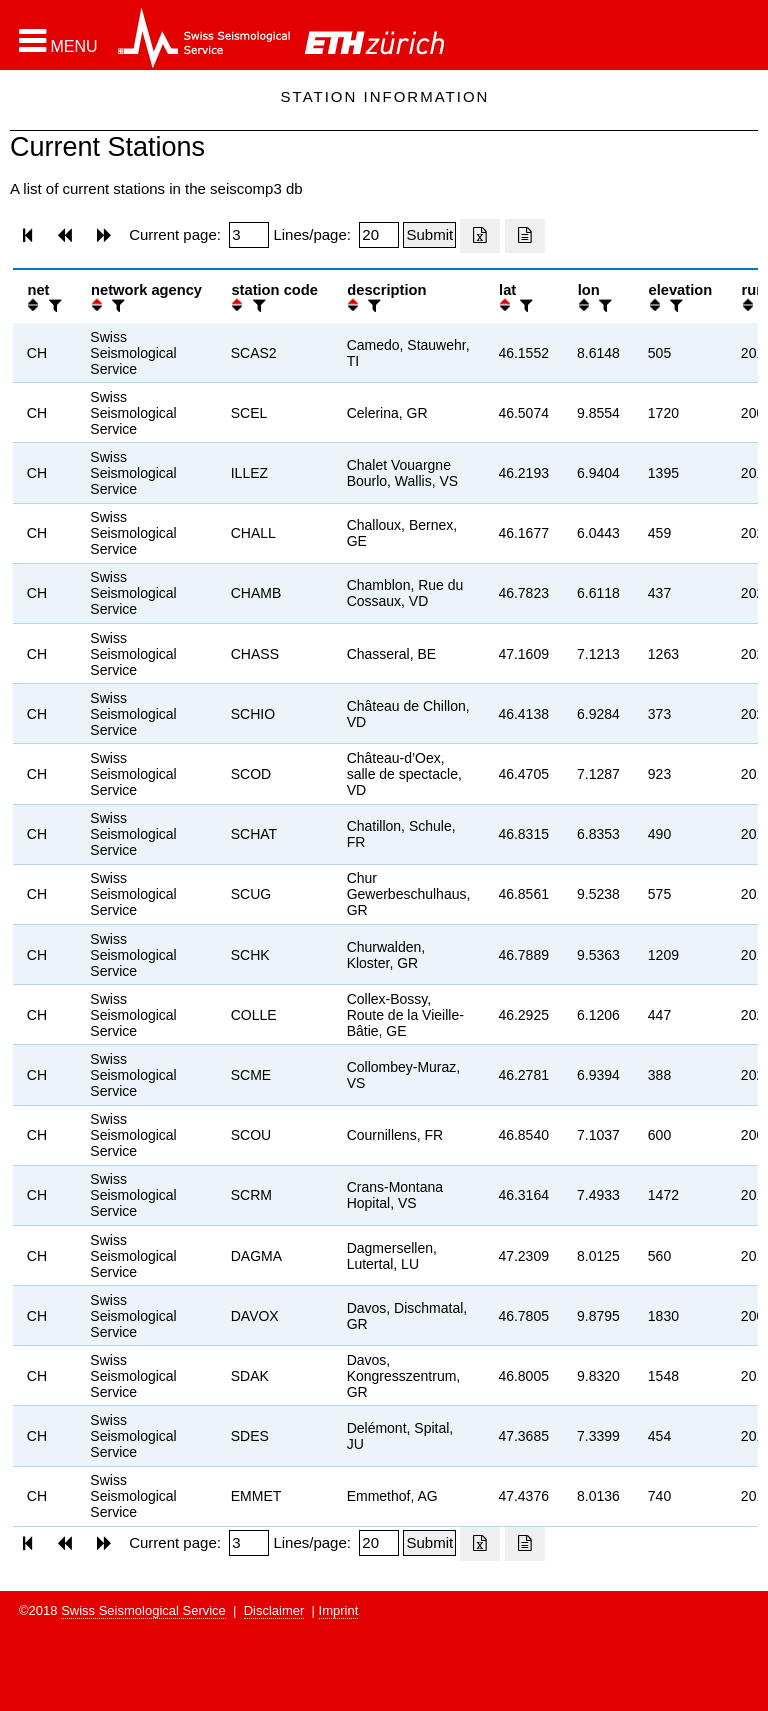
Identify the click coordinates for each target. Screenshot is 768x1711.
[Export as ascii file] (525, 236)
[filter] (53, 305)
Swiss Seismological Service (143, 1610)
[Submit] (429, 235)
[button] (58, 41)
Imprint (339, 1610)
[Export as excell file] (480, 236)
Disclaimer (274, 1610)
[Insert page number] (249, 235)
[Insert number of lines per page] (379, 235)
